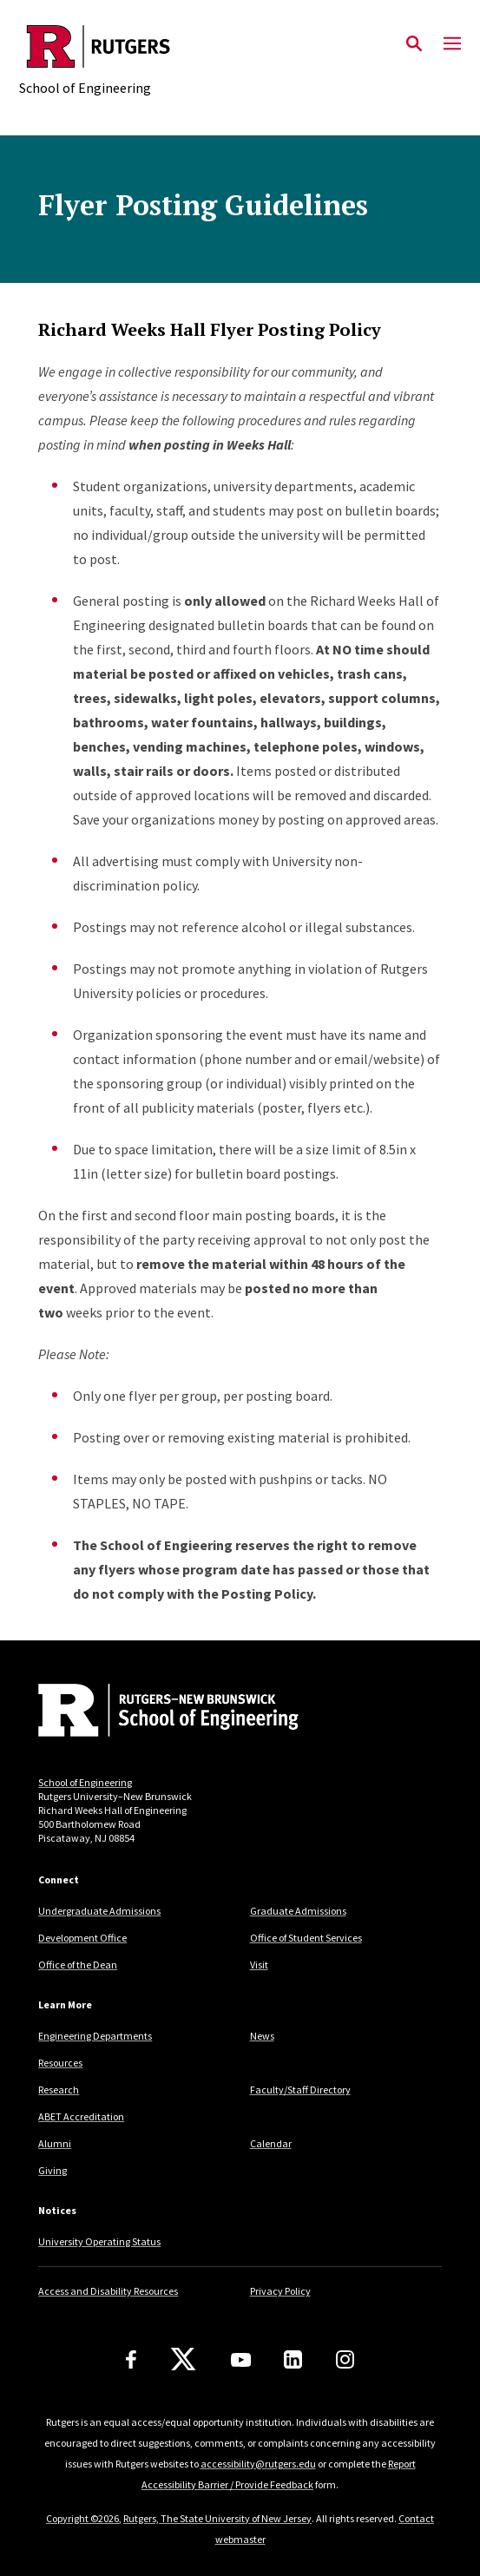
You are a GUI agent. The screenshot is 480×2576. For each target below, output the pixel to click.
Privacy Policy (280, 2290)
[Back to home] (155, 1712)
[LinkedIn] (293, 2359)
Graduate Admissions (298, 1910)
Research (58, 2089)
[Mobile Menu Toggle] (452, 44)
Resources (60, 2062)
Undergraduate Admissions (99, 1910)
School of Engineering (85, 1782)
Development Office (82, 1937)
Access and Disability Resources (108, 2290)
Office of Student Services (306, 1937)
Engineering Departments (95, 2035)
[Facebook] (131, 2359)
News (262, 2035)
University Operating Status (99, 2241)
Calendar (271, 2143)
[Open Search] (414, 44)
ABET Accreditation (81, 2116)
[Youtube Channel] (241, 2360)
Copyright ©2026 (82, 2518)
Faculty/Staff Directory (300, 2089)
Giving (52, 2170)
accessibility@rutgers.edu (258, 2463)
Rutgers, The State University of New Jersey (217, 2518)
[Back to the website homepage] (98, 46)
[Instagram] (345, 2359)
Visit (259, 1964)
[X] (183, 2360)
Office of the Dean (77, 1964)
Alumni (54, 2143)
